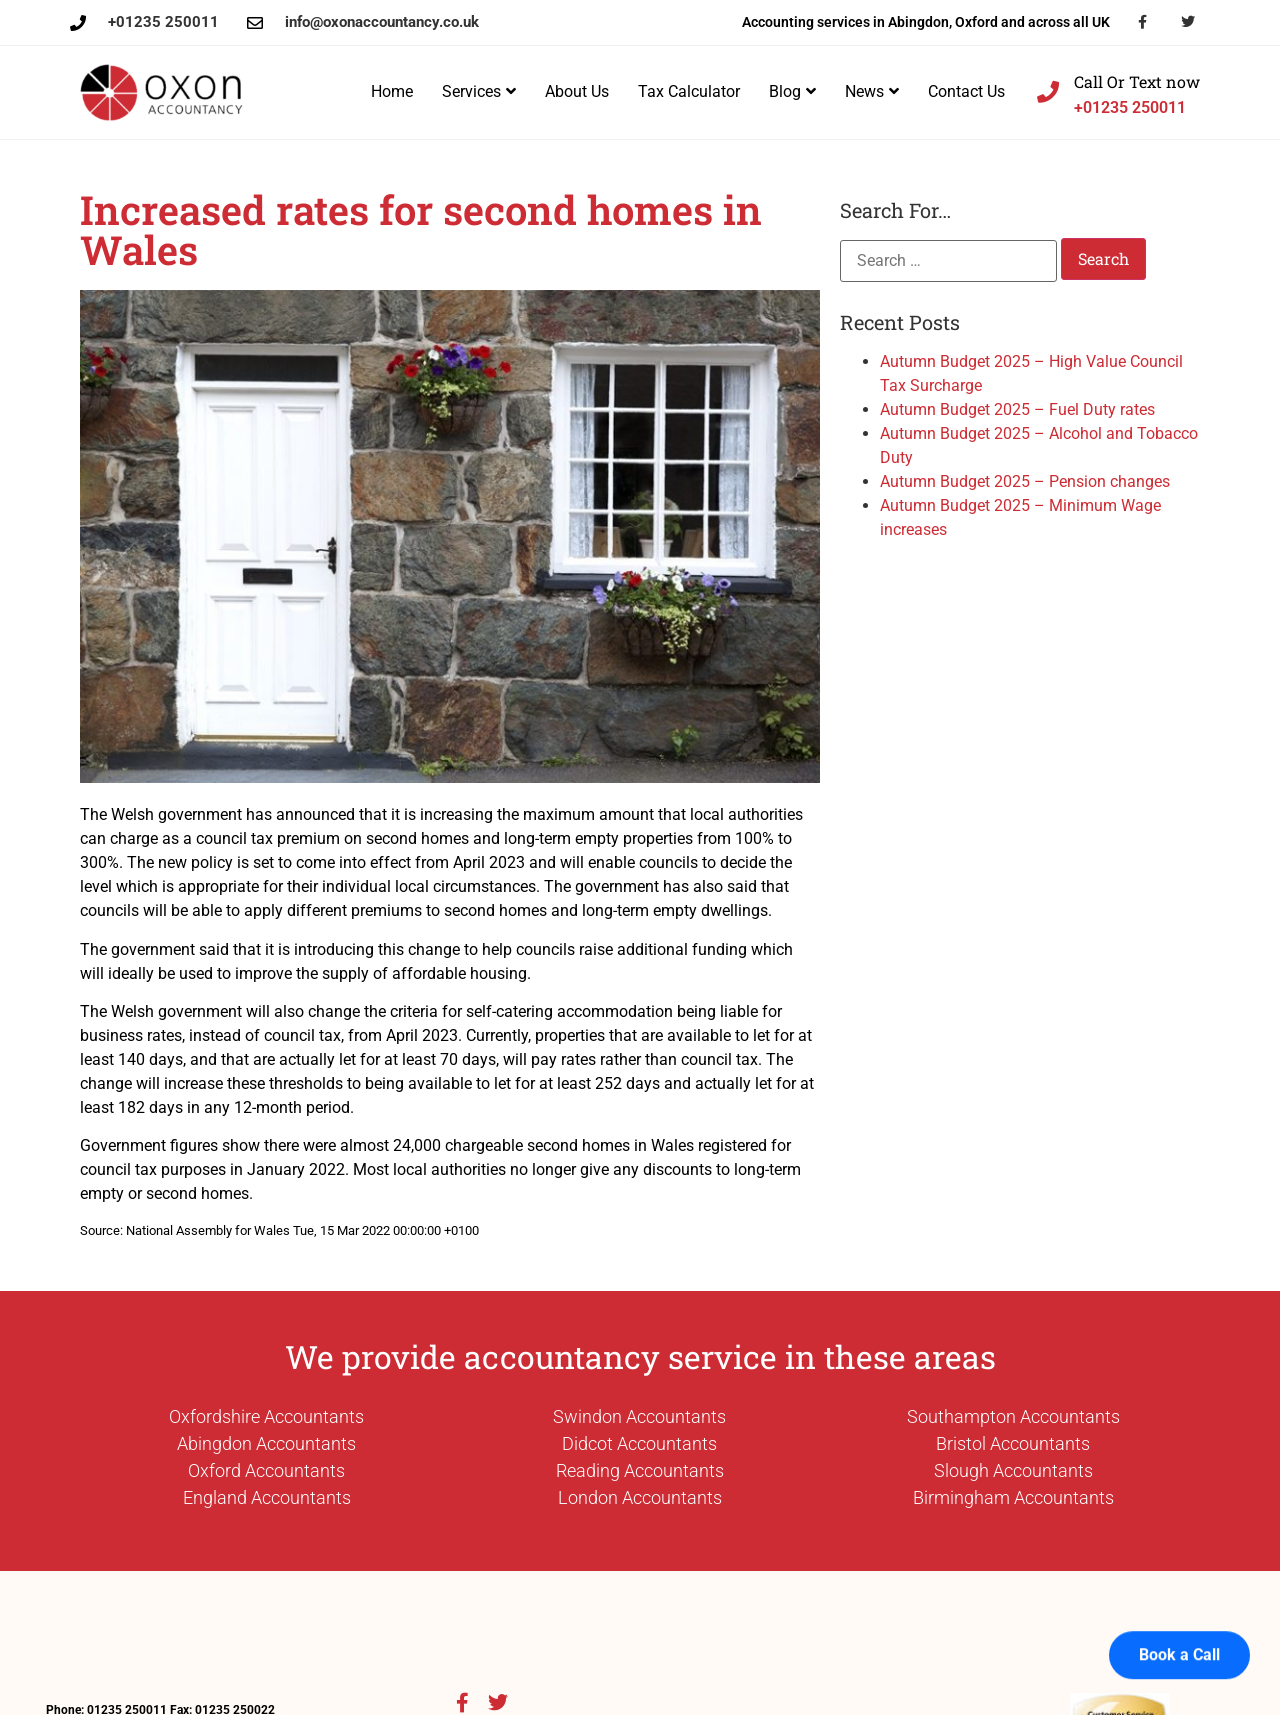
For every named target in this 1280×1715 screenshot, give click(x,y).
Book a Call (1179, 1627)
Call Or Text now (1137, 81)
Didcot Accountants (639, 1443)
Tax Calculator (689, 91)
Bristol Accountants (1013, 1443)
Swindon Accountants (639, 1416)
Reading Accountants (640, 1470)
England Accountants (267, 1497)
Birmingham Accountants (1013, 1497)
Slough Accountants (1013, 1470)
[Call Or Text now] (1048, 92)
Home (392, 91)
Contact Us (966, 91)
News (872, 91)
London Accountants (640, 1497)
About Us (577, 91)
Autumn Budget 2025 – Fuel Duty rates (1017, 409)
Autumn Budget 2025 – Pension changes (1025, 481)
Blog (792, 91)
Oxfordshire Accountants (266, 1416)
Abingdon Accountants (266, 1443)
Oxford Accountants (266, 1470)
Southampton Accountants (1013, 1416)
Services (479, 91)
